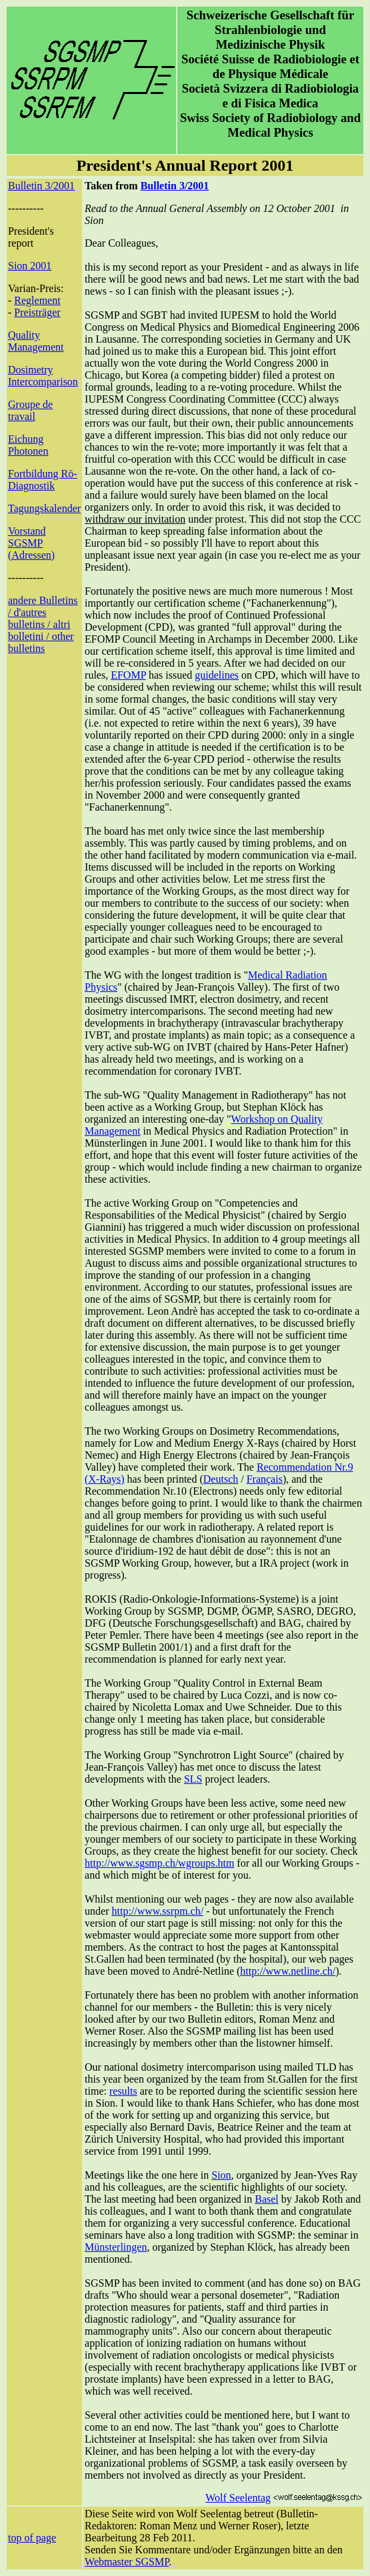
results (123, 2091)
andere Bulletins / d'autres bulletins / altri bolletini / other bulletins (42, 624)
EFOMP (128, 675)
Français (265, 1479)
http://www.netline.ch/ (287, 1971)
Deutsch (220, 1479)
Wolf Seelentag (238, 2497)
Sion (221, 2175)
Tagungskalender (44, 508)
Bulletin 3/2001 (41, 185)
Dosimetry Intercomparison (43, 375)
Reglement (37, 300)
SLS (193, 1779)
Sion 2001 (29, 265)
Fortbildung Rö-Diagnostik (42, 479)
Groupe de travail (30, 410)
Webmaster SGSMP (127, 2561)
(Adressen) (31, 555)
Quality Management (36, 341)
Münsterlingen (116, 2247)
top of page (32, 2537)
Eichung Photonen (28, 445)
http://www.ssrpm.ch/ (158, 1911)
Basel (267, 2199)
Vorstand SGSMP (27, 537)
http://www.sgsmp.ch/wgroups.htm (159, 1863)
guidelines (217, 675)
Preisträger (37, 312)
